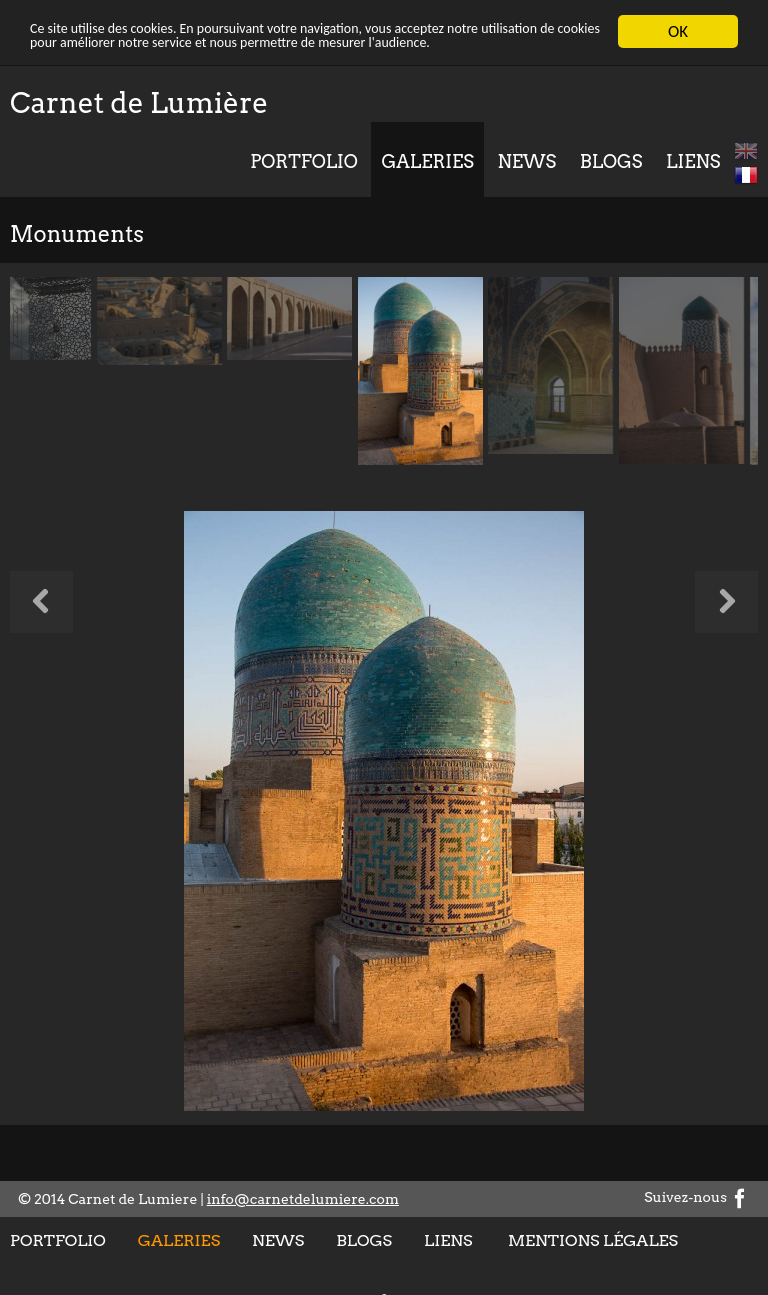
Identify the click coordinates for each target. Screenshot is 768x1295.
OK (678, 31)
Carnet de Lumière (139, 103)
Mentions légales (593, 1240)
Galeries (427, 161)
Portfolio (304, 161)
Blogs (611, 161)
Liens (693, 161)
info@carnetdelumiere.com (303, 1199)
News (527, 161)
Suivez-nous (697, 1197)
